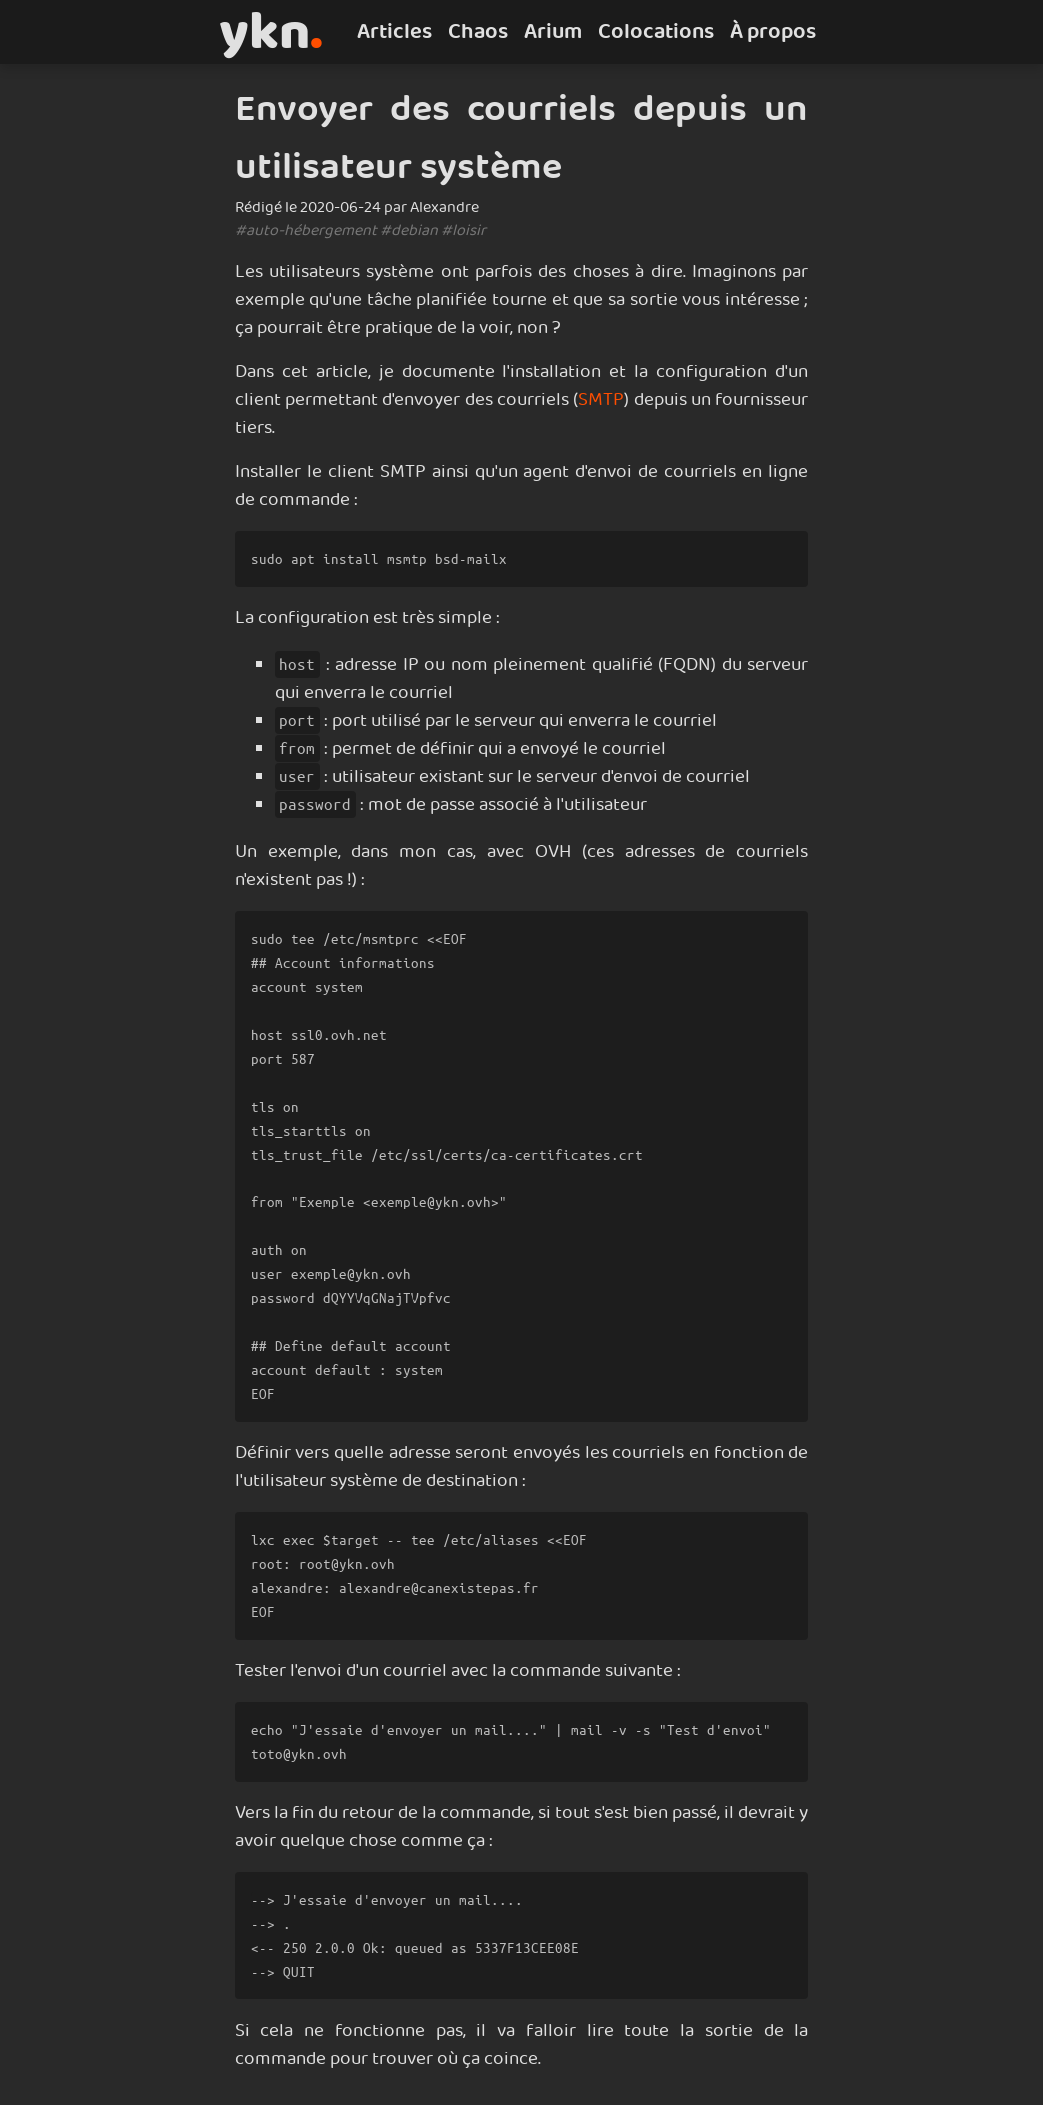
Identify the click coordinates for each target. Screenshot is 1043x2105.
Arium (553, 32)
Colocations (656, 32)
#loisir (463, 230)
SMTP (601, 400)
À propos (773, 32)
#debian (409, 230)
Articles (394, 32)
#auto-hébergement (306, 230)
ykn (271, 32)
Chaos (478, 32)
